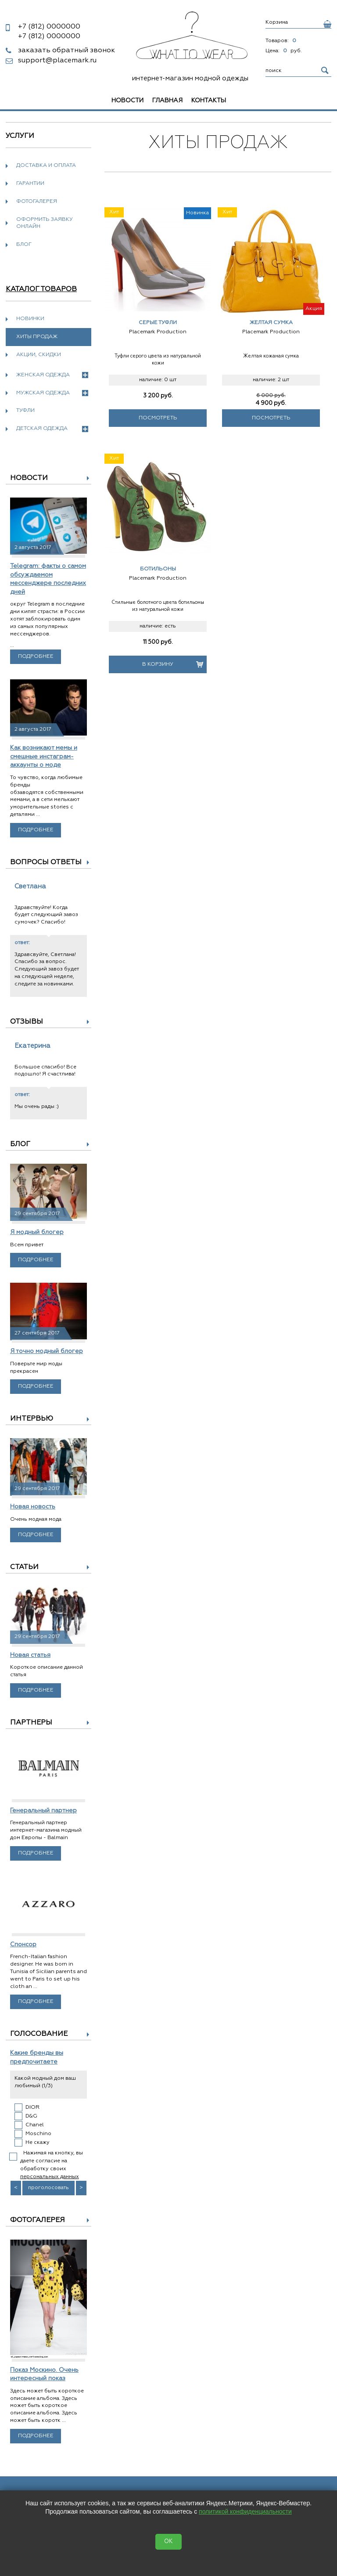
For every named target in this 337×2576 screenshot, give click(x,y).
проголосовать (48, 2187)
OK (168, 2541)
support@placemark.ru (57, 60)
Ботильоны (158, 569)
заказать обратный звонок (66, 50)
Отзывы (26, 1021)
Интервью (31, 1418)
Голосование (39, 2034)
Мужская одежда (52, 393)
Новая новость (32, 1507)
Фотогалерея (36, 201)
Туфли (25, 410)
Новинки (30, 318)
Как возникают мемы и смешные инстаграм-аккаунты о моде (43, 756)
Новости (127, 100)
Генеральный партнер (43, 1811)
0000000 (49, 26)
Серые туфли (158, 322)
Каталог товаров (41, 289)
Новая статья (30, 1655)
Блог (24, 244)
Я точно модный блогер (46, 1351)
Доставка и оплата (46, 165)
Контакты (208, 100)
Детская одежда (52, 429)
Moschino (38, 2133)
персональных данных (49, 2176)
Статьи (24, 1567)
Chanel (34, 2125)
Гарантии (30, 183)
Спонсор (23, 1944)
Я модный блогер (37, 1232)
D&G (31, 2116)
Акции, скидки (38, 354)
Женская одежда (52, 375)
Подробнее (36, 656)
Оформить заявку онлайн (44, 223)
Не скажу (37, 2142)
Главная (167, 100)
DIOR (32, 2107)
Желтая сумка (271, 322)
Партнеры (31, 1722)
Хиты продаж (36, 336)
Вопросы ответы (46, 862)
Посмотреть (158, 418)
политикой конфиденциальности (245, 2511)
